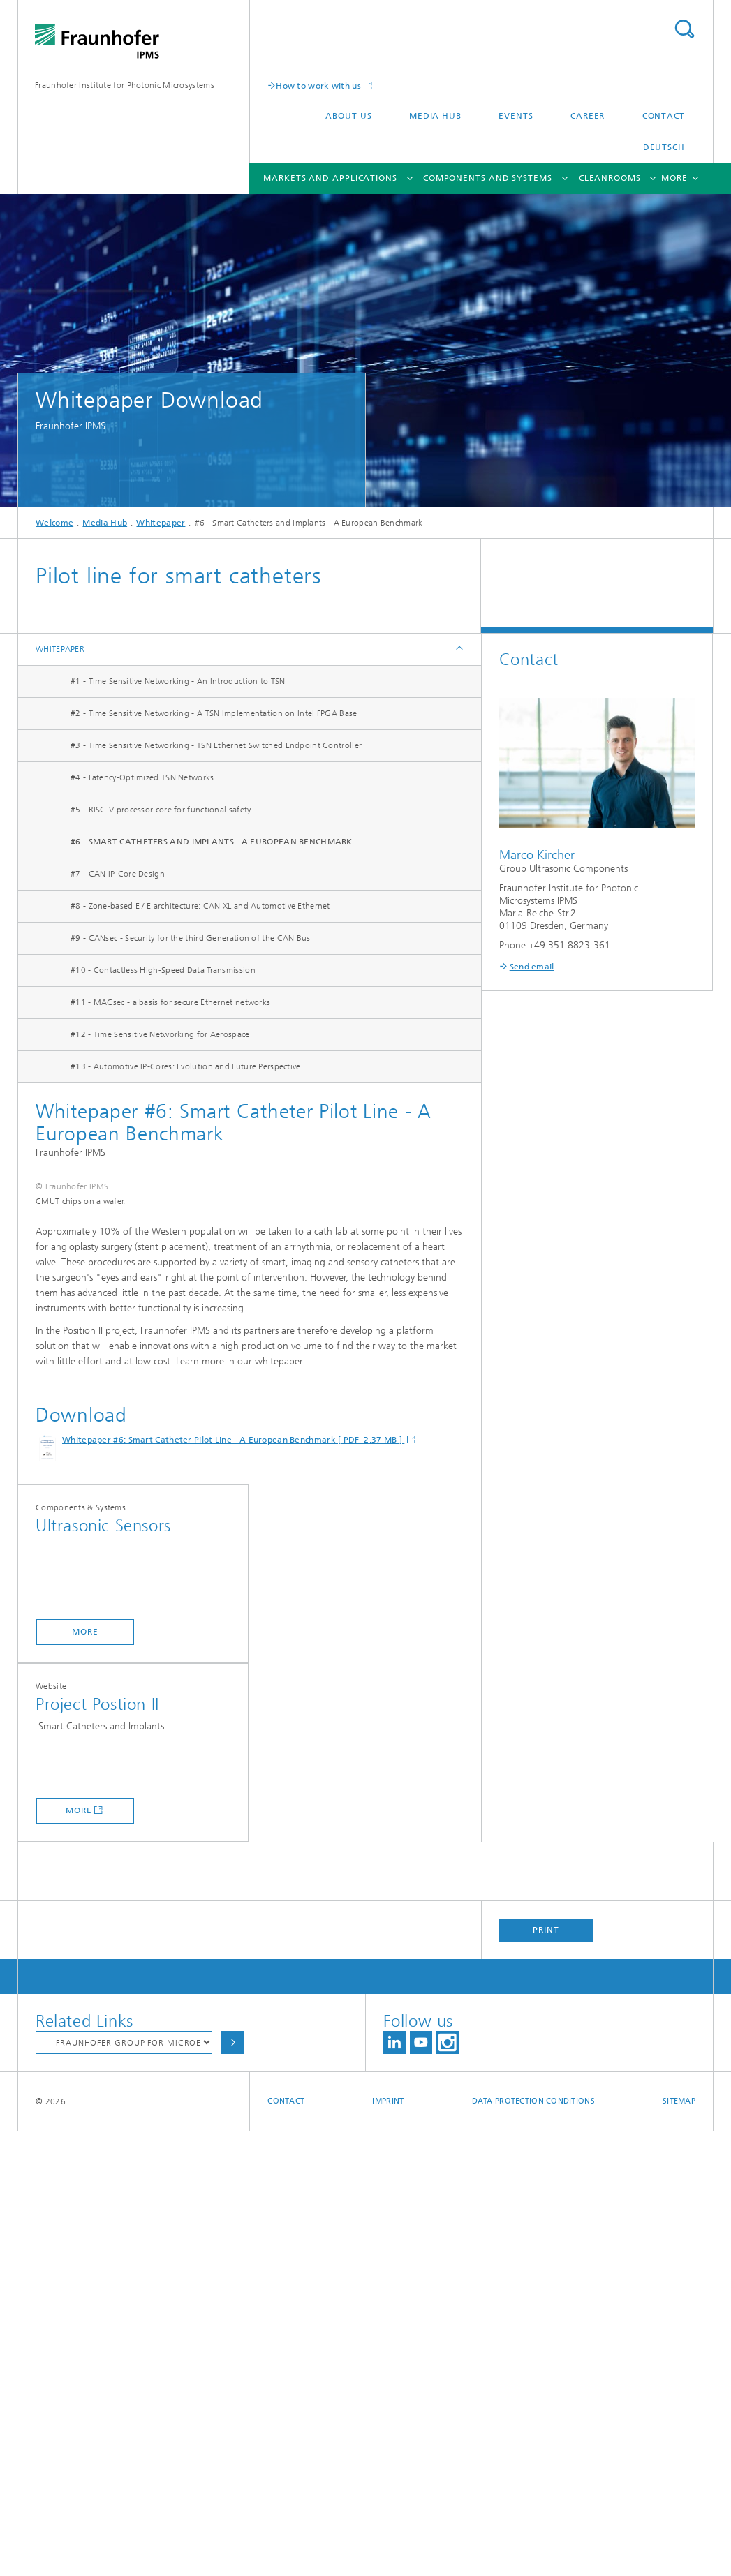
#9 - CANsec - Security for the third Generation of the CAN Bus (191, 938)
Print (546, 2375)
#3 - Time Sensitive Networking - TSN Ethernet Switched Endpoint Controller (216, 745)
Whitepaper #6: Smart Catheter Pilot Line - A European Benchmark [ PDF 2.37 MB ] (233, 1885)
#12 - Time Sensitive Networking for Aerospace (160, 1034)
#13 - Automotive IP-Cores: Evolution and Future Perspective (186, 1066)
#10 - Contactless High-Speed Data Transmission (163, 970)
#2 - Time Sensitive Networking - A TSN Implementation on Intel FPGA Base (214, 713)
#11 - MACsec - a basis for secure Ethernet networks (170, 1002)
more (85, 2077)
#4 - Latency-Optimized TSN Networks (142, 777)
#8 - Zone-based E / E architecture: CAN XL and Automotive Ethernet (200, 906)
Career (587, 116)
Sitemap (679, 2546)
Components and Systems (487, 178)
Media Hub (435, 116)
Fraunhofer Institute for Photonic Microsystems (124, 85)
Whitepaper (160, 523)
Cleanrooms (610, 178)
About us (348, 116)
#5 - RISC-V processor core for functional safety (161, 809)
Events (516, 116)
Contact (663, 116)
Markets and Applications (330, 178)
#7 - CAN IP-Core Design (118, 874)
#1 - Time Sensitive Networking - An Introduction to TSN (178, 681)
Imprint (388, 2546)
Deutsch (664, 147)
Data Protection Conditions (533, 2546)
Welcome (54, 523)
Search (684, 28)
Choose (232, 2487)
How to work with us (318, 85)
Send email (532, 966)
